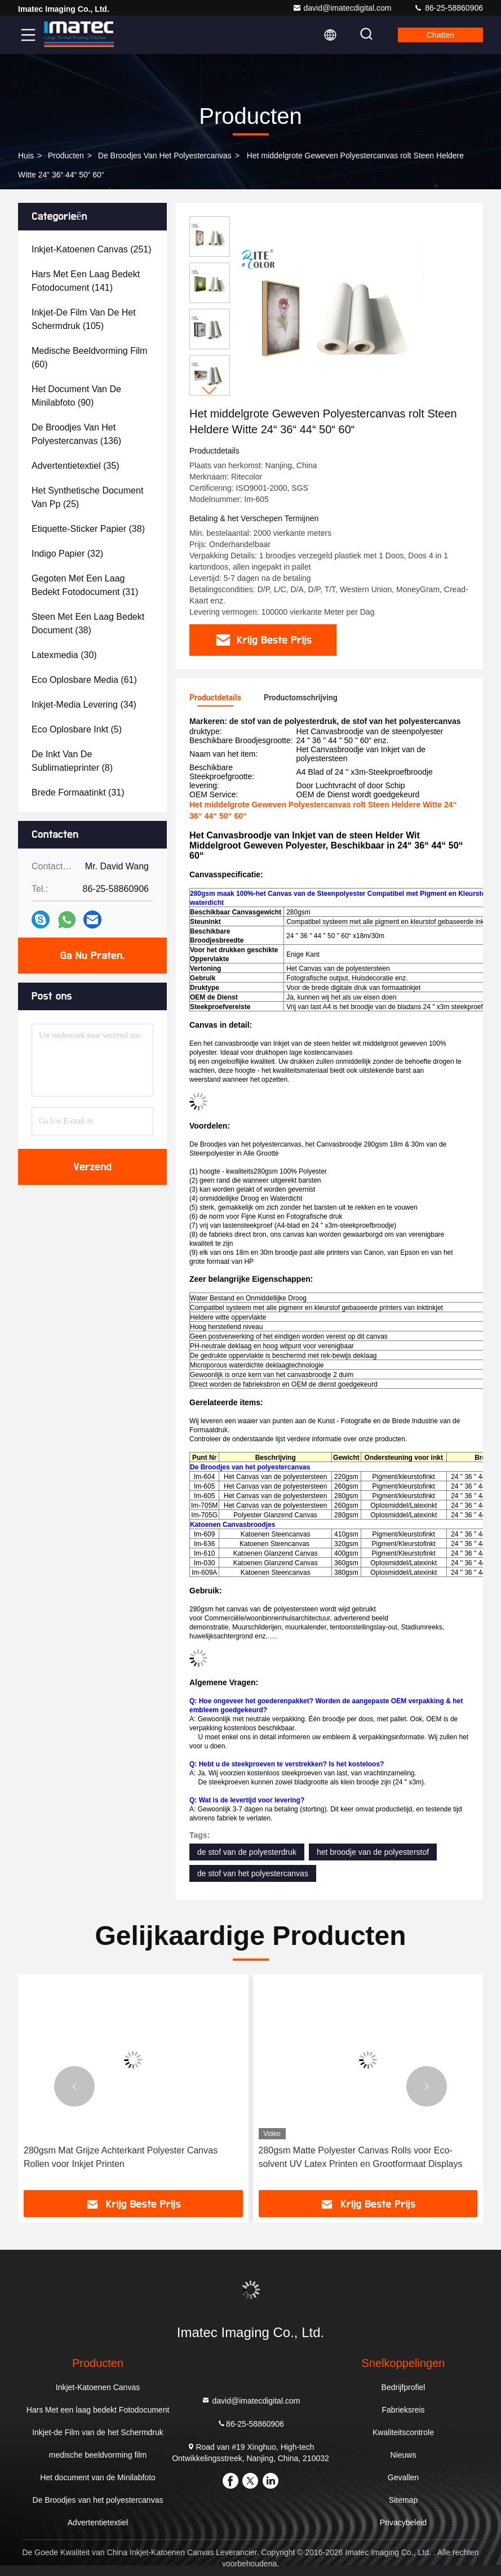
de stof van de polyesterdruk (246, 1852)
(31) (85, 585)
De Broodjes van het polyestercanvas (165, 155)
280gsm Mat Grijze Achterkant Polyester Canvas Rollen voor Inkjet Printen (121, 2157)
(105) (84, 319)
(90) (76, 395)
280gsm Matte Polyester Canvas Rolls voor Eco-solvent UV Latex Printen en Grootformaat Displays (361, 2157)
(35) (75, 465)
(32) (67, 553)
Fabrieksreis (403, 2409)
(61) (84, 680)
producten (66, 155)
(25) (87, 497)
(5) (77, 729)
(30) (64, 655)
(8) (72, 760)
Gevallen (403, 2477)
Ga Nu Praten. (92, 955)
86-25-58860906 (448, 7)
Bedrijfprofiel (403, 2387)
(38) (88, 529)
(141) (86, 280)
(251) (92, 249)
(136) (76, 434)
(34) (84, 704)
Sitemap (403, 2499)
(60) (89, 357)
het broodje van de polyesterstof (373, 1852)
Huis (26, 155)
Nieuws (403, 2454)
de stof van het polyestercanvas (252, 1873)
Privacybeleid (403, 2522)
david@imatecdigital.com (342, 7)
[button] (209, 390)
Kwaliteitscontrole (403, 2432)
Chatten (440, 34)
